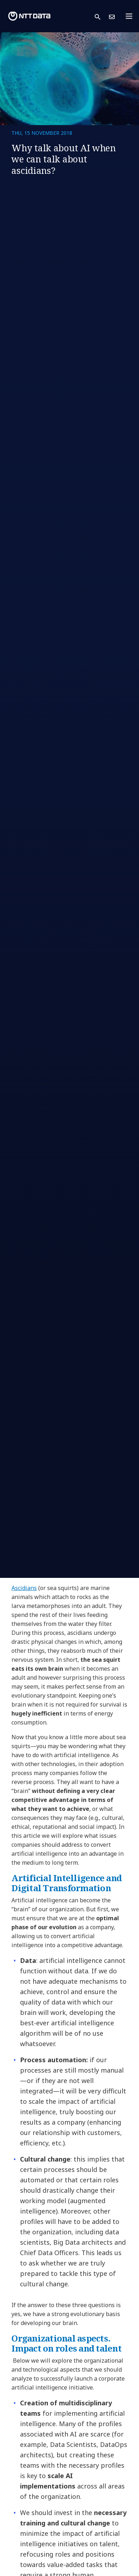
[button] (102, 16)
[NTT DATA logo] (29, 16)
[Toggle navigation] (131, 16)
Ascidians (24, 1588)
